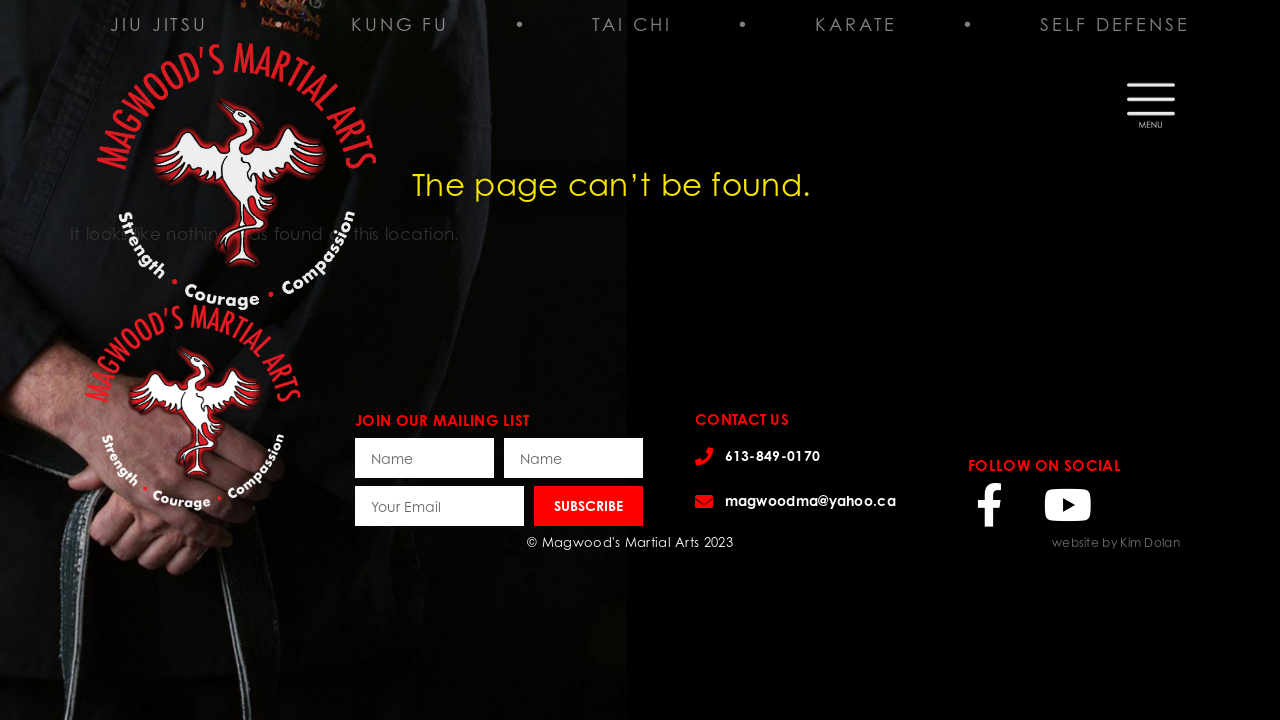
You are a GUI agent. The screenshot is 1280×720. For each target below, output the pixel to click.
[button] (1151, 99)
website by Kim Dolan (1116, 542)
